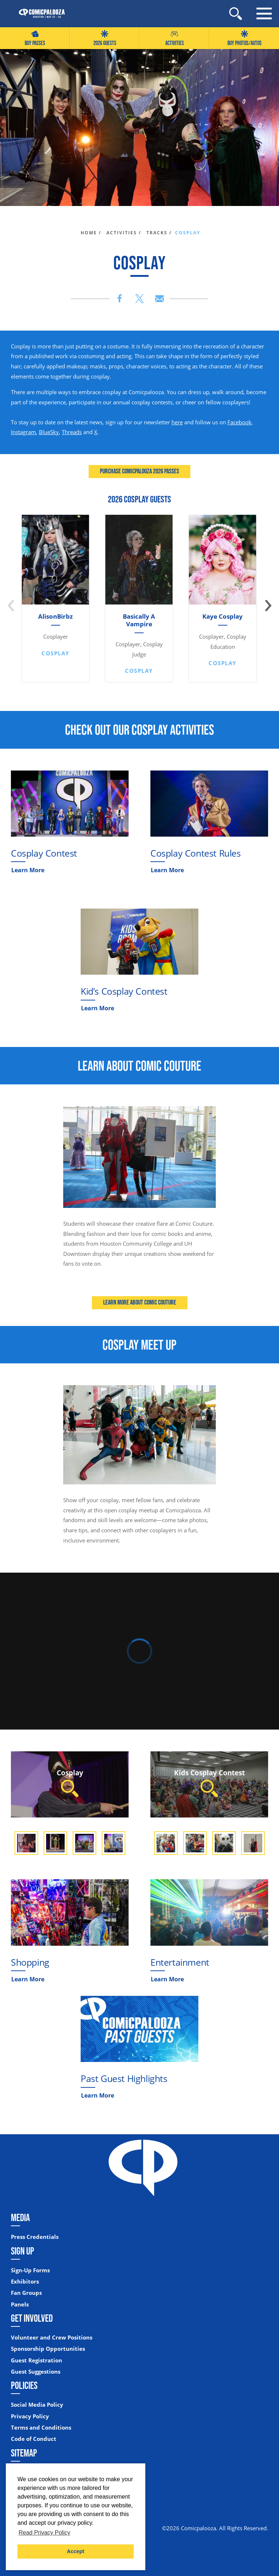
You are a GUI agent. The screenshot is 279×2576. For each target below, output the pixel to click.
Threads (72, 432)
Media (20, 2217)
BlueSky (49, 432)
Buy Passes (35, 38)
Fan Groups (26, 2293)
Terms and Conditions (41, 2427)
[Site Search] (235, 13)
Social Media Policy (37, 2404)
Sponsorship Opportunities (48, 2348)
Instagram (23, 432)
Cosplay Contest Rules (195, 853)
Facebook (239, 422)
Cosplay (70, 1782)
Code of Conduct (33, 2439)
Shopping (30, 1962)
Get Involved (32, 2318)
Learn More (27, 870)
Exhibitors (25, 2281)
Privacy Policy (30, 2416)
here (177, 422)
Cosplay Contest (44, 853)
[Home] (38, 13)
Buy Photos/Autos (244, 38)
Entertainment (179, 1962)
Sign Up (22, 2251)
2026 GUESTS (104, 38)
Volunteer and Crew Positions (51, 2337)
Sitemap (24, 2453)
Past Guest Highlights (124, 2078)
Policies (24, 2385)
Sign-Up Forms (30, 2270)
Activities (174, 38)
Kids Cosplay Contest (209, 1782)
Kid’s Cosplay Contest (124, 991)
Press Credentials (34, 2237)
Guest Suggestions (35, 2371)
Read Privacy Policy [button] (44, 2533)
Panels (20, 2304)
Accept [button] (75, 2551)
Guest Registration (36, 2360)
